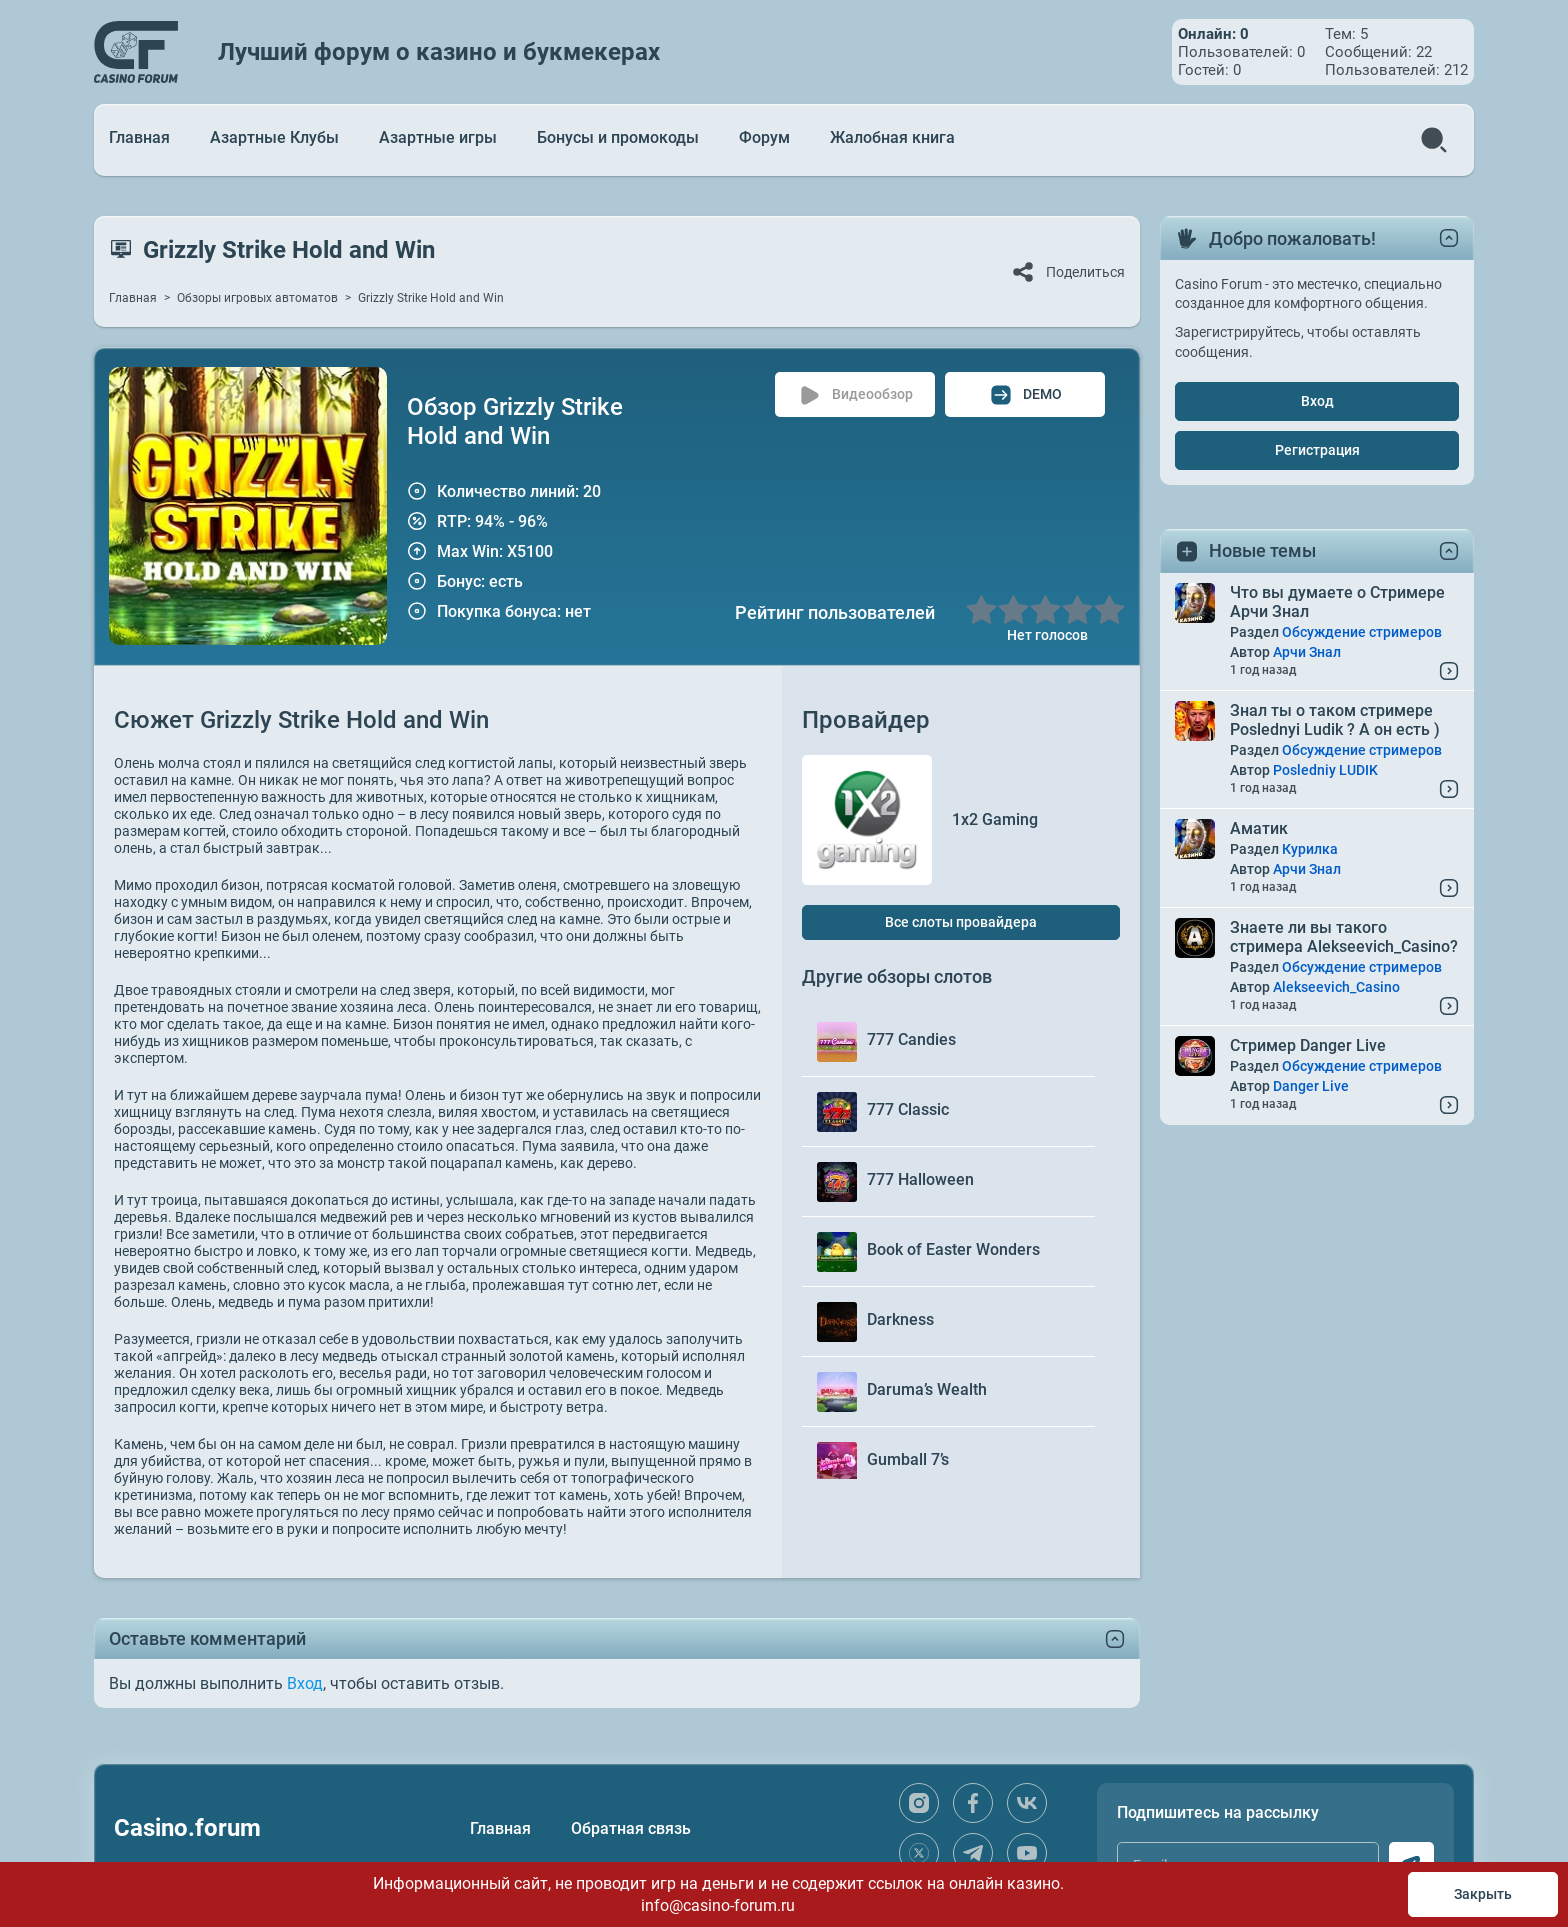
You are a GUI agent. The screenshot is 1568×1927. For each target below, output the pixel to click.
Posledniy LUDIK (1325, 770)
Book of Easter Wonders (953, 1249)
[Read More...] (1449, 671)
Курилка (1310, 849)
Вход (1317, 401)
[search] (1434, 140)
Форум (764, 137)
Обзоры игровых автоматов (257, 298)
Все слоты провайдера (961, 922)
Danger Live (1311, 1086)
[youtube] (1027, 1853)
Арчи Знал (1307, 652)
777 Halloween (920, 1179)
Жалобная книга (892, 137)
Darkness (900, 1319)
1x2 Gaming (995, 819)
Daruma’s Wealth (927, 1389)
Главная (139, 137)
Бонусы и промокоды (618, 137)
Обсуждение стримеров (1362, 632)
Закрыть (1483, 1894)
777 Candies (911, 1039)
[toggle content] (1115, 1639)
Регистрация (1317, 450)
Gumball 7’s (908, 1459)
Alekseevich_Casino (1336, 987)
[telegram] (973, 1853)
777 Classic (908, 1109)
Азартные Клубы (274, 137)
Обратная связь (631, 1828)
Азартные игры (438, 137)
